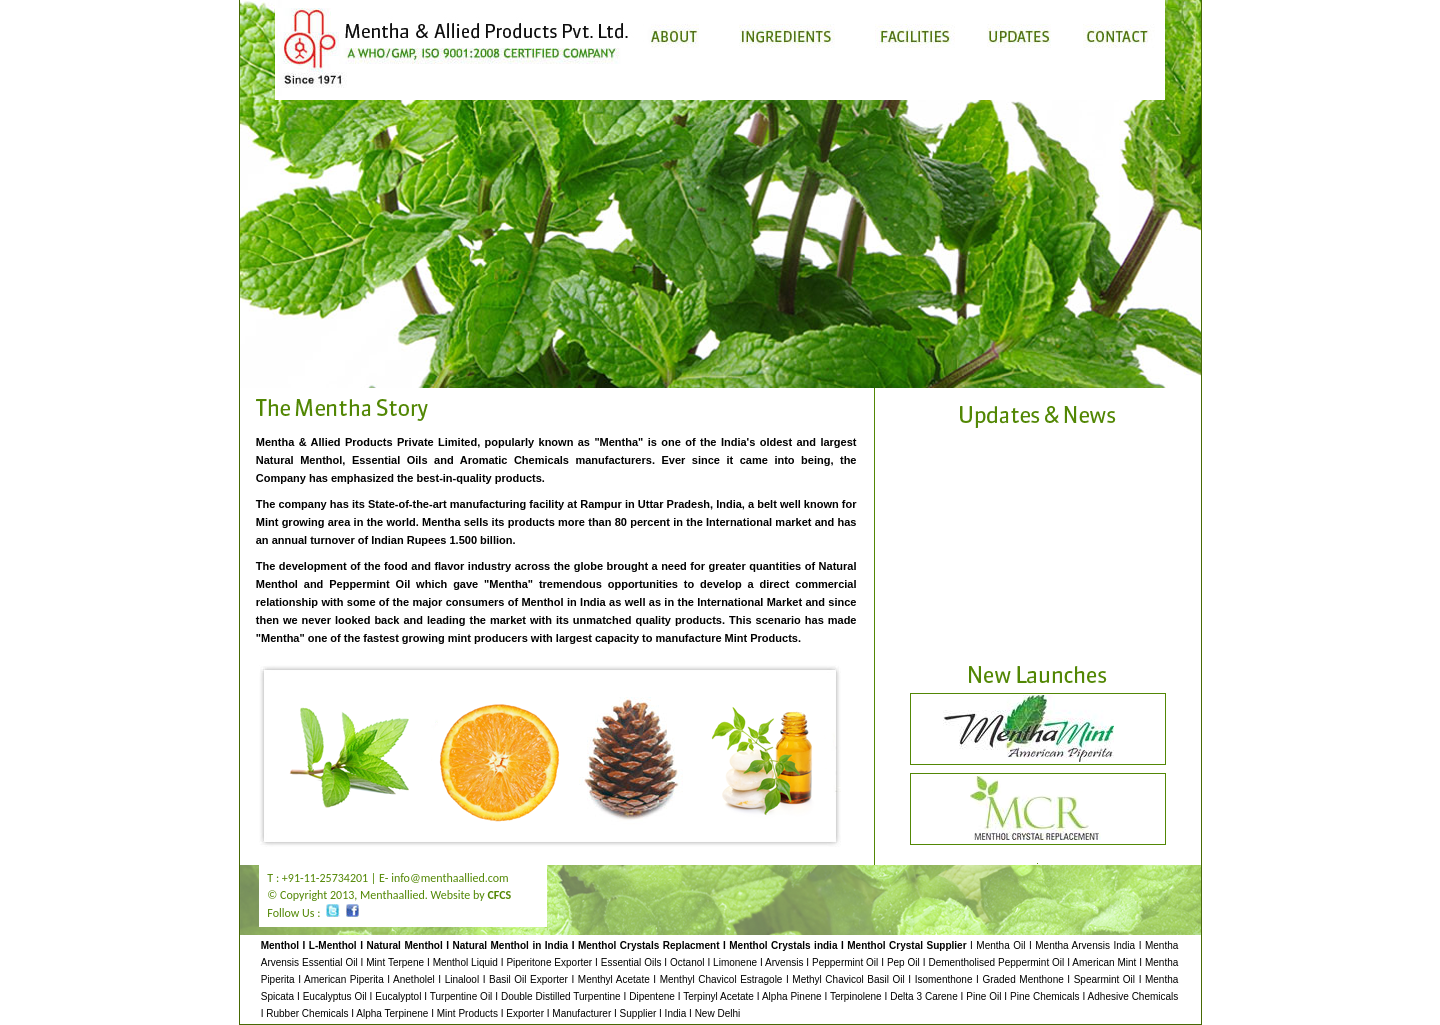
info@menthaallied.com (449, 878)
